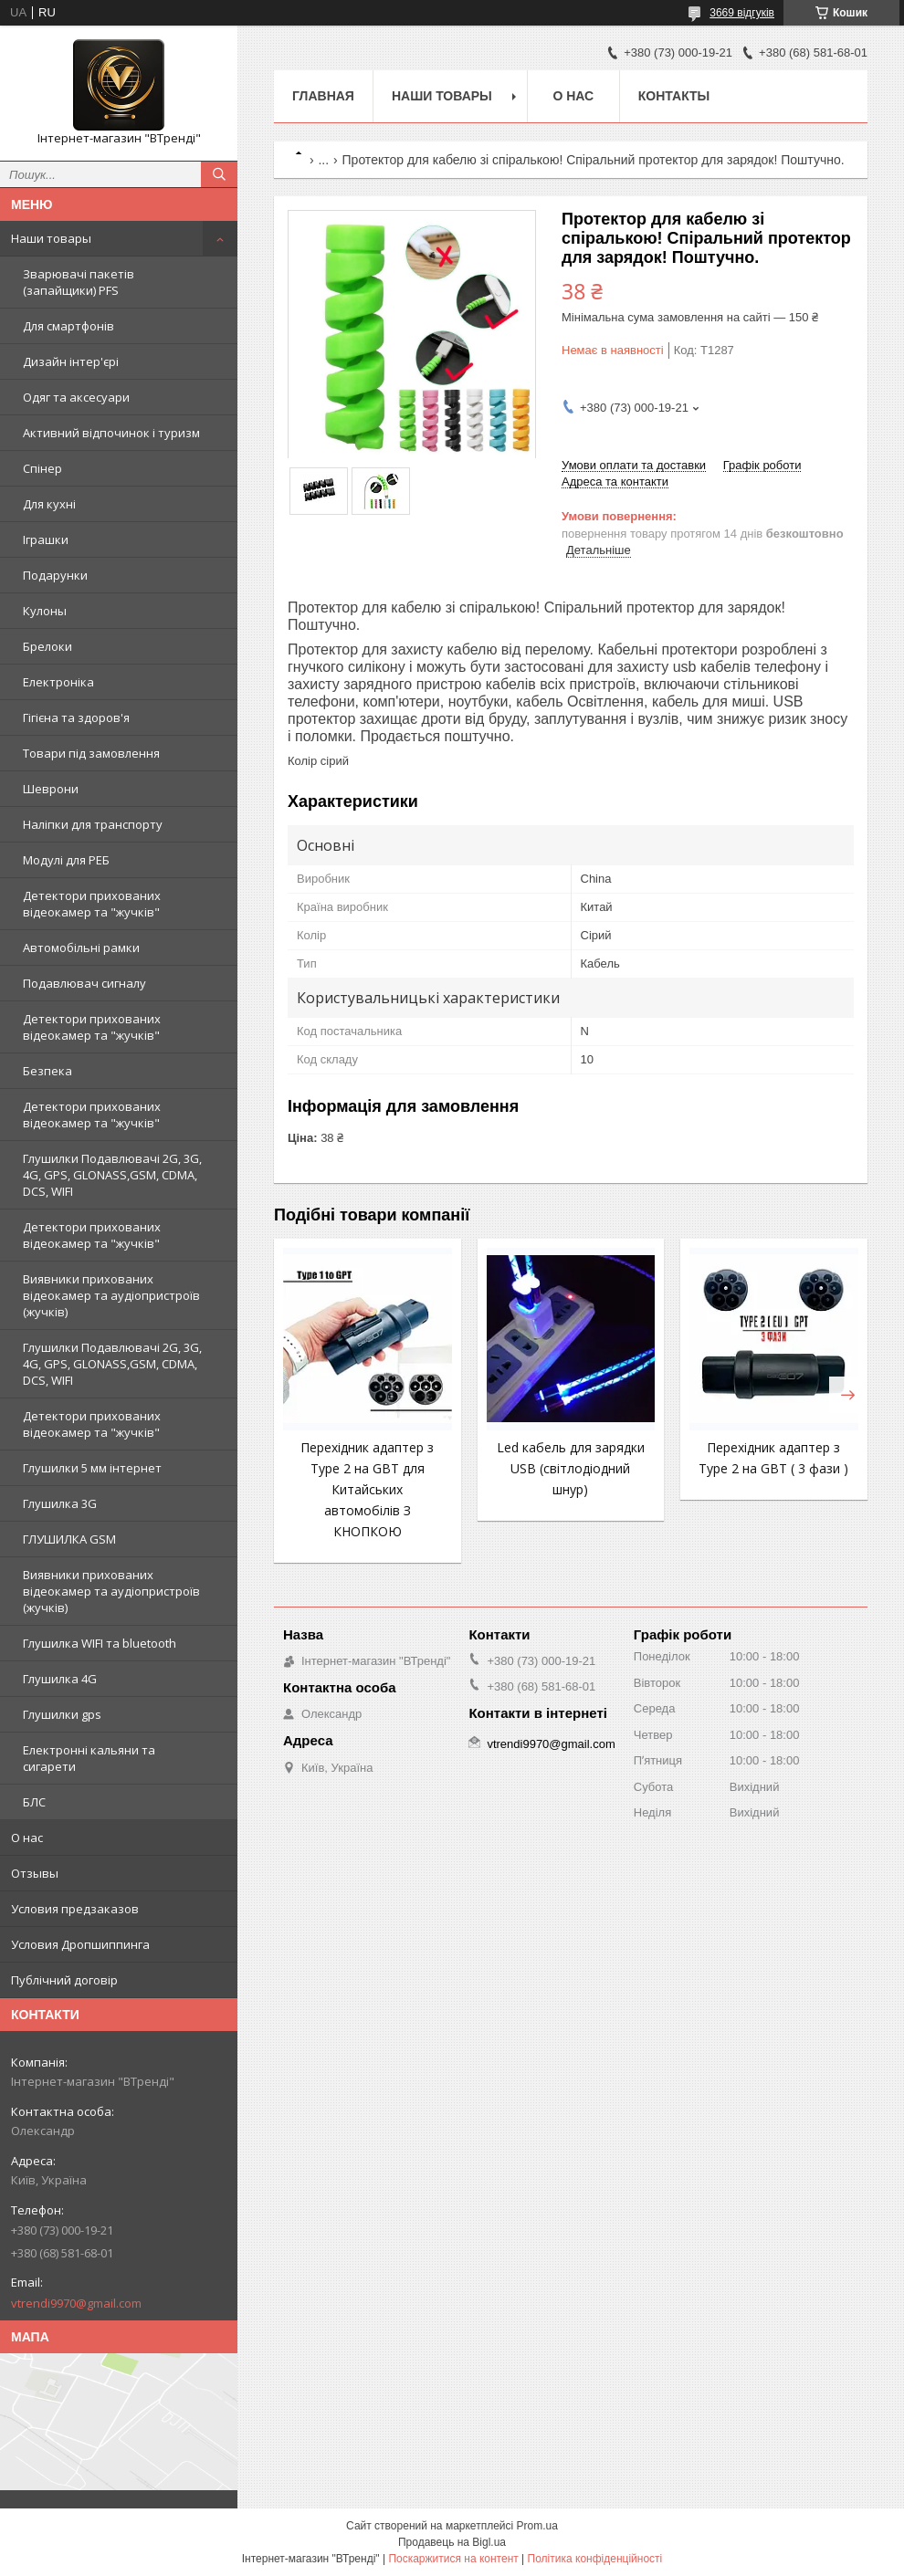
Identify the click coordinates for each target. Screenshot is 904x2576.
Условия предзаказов (75, 1909)
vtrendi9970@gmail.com (76, 2303)
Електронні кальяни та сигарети (89, 1758)
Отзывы (34, 1873)
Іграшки (45, 539)
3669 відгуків (742, 12)
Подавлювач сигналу (84, 983)
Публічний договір (64, 1980)
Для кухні (49, 504)
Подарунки (55, 575)
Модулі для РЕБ (66, 860)
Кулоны (45, 610)
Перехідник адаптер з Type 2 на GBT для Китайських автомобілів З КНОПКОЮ (367, 1489)
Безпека (47, 1071)
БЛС (34, 1802)
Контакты (674, 96)
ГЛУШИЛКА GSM (69, 1539)
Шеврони (51, 788)
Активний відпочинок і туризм (111, 432)
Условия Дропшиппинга (80, 1944)
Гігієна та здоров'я (76, 717)
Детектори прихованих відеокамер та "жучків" (92, 903)
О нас (27, 1837)
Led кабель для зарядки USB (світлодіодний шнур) (571, 1468)
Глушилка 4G (60, 1678)
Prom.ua (537, 2525)
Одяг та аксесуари (76, 397)
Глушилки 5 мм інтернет (92, 1468)
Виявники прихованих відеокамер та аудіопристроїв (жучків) (111, 1295)
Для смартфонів (68, 326)
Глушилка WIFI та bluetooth (99, 1643)
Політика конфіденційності (595, 2558)
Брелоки (47, 646)
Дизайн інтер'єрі (71, 361)
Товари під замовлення (91, 753)
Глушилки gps (62, 1714)
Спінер (42, 468)
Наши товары (51, 238)
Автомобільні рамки (81, 947)
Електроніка (58, 682)
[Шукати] (219, 174)
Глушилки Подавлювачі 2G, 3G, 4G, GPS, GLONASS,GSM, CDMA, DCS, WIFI (112, 1174)
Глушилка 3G (60, 1503)
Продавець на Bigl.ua (452, 2542)
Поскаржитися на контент (453, 2558)
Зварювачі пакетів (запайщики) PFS (78, 282)
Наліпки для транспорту (93, 824)
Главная (323, 96)
